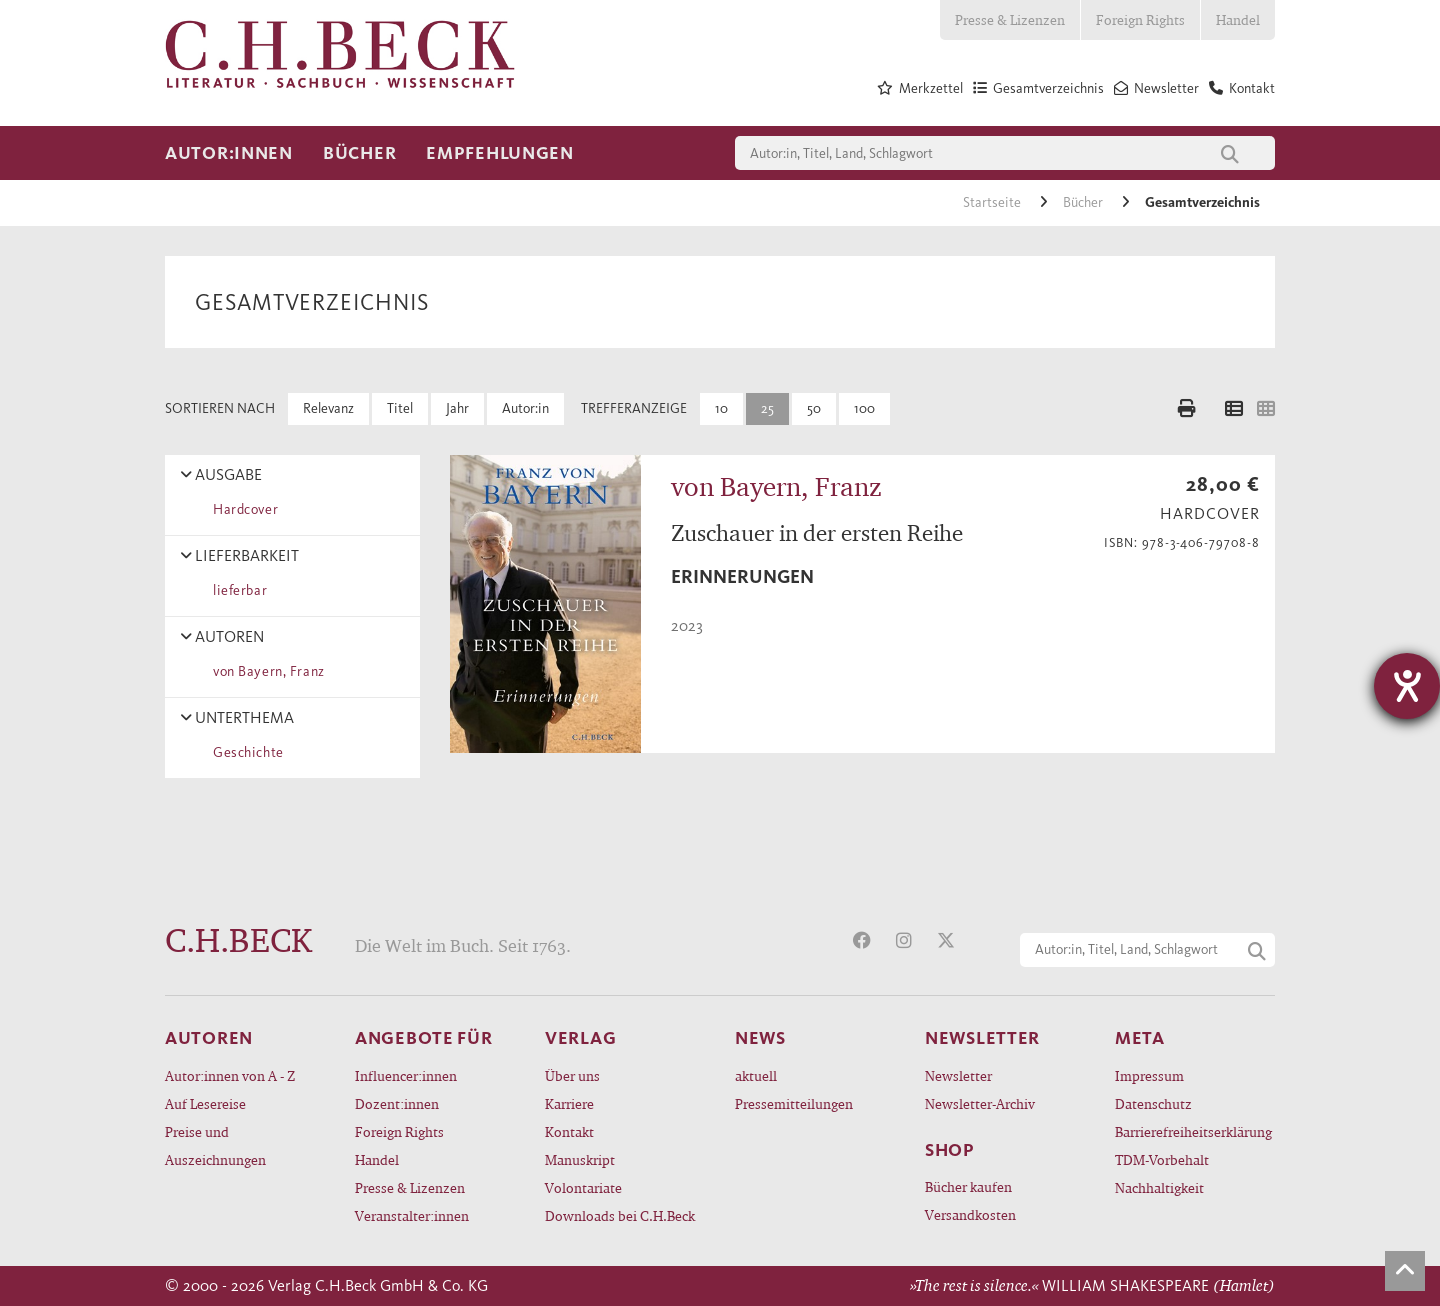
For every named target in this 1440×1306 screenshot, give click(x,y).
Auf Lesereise (205, 1103)
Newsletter (958, 1075)
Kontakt (569, 1131)
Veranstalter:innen (412, 1215)
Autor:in (525, 408)
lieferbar (236, 590)
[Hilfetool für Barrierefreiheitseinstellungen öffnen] (1407, 686)
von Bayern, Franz (265, 671)
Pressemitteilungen (794, 1103)
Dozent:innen (397, 1103)
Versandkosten (970, 1214)
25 (767, 408)
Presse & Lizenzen (1010, 19)
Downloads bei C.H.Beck (620, 1215)
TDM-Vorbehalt (1162, 1159)
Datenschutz (1153, 1103)
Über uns (572, 1075)
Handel (1238, 19)
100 (864, 408)
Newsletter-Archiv (980, 1103)
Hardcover (242, 509)
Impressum (1149, 1075)
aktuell (756, 1075)
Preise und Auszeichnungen (215, 1145)
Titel (400, 408)
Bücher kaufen (968, 1186)
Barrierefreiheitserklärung (1193, 1131)
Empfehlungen (500, 153)
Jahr (457, 408)
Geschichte (245, 752)
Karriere (569, 1103)
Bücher (359, 153)
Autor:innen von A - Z (230, 1075)
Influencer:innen (406, 1075)
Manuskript (580, 1159)
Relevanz (328, 408)
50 (814, 408)
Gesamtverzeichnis (1202, 202)
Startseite (993, 202)
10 (721, 408)
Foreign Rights (1140, 19)
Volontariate (583, 1187)
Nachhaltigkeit (1159, 1187)
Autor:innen (229, 153)
